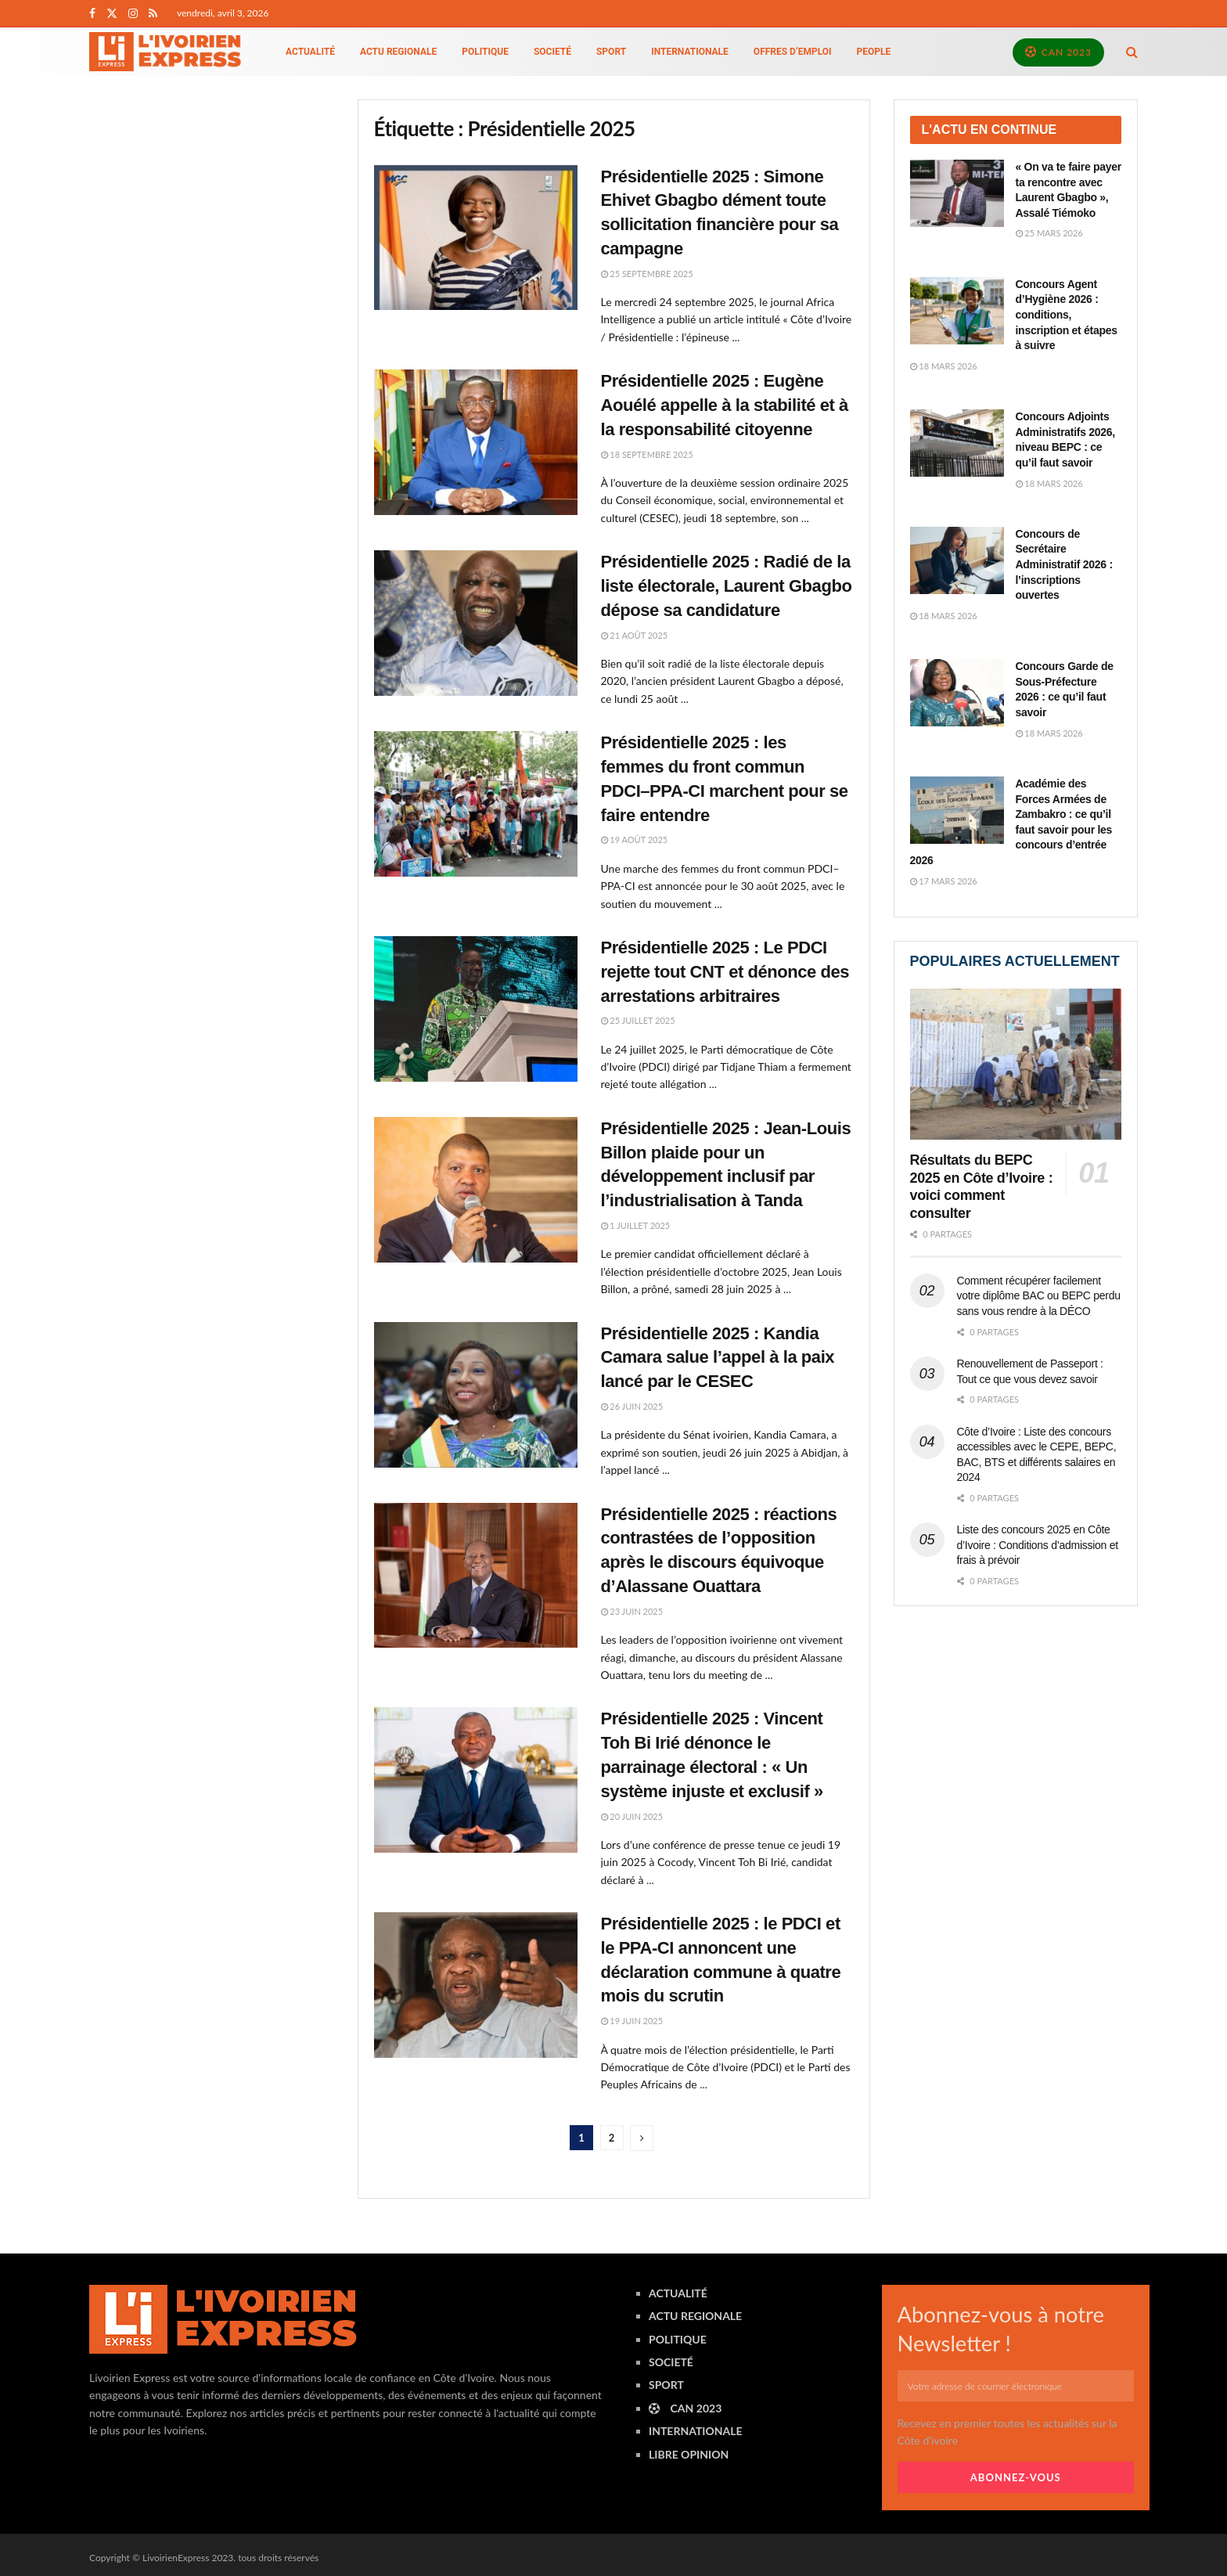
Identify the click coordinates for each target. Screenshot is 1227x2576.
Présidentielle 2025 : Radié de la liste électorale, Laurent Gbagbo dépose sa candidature (726, 586)
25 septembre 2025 (647, 273)
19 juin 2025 (632, 2021)
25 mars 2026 (1049, 233)
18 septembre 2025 (647, 454)
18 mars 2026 (943, 366)
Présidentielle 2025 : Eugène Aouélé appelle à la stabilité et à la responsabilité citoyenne (724, 405)
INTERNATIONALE (690, 51)
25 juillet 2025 (638, 1020)
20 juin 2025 (632, 1816)
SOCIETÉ (552, 51)
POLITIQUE (485, 51)
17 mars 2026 (943, 881)
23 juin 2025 (632, 1611)
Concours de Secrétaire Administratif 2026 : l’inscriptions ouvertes (1064, 564)
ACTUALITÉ (310, 51)
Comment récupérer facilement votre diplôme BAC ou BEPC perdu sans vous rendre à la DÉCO (1039, 1295)
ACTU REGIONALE (398, 51)
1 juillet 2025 (636, 1225)
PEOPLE (874, 51)
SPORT (611, 51)
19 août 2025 (634, 839)
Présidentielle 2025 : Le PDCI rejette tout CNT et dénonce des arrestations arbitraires (725, 972)
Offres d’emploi (793, 51)
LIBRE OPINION (689, 2454)
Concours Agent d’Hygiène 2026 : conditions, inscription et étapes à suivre (1066, 314)
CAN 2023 (1058, 52)
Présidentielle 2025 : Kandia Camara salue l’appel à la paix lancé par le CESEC (718, 1358)
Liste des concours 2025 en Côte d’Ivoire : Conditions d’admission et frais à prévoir (1037, 1544)
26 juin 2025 (632, 1406)
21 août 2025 (634, 635)
